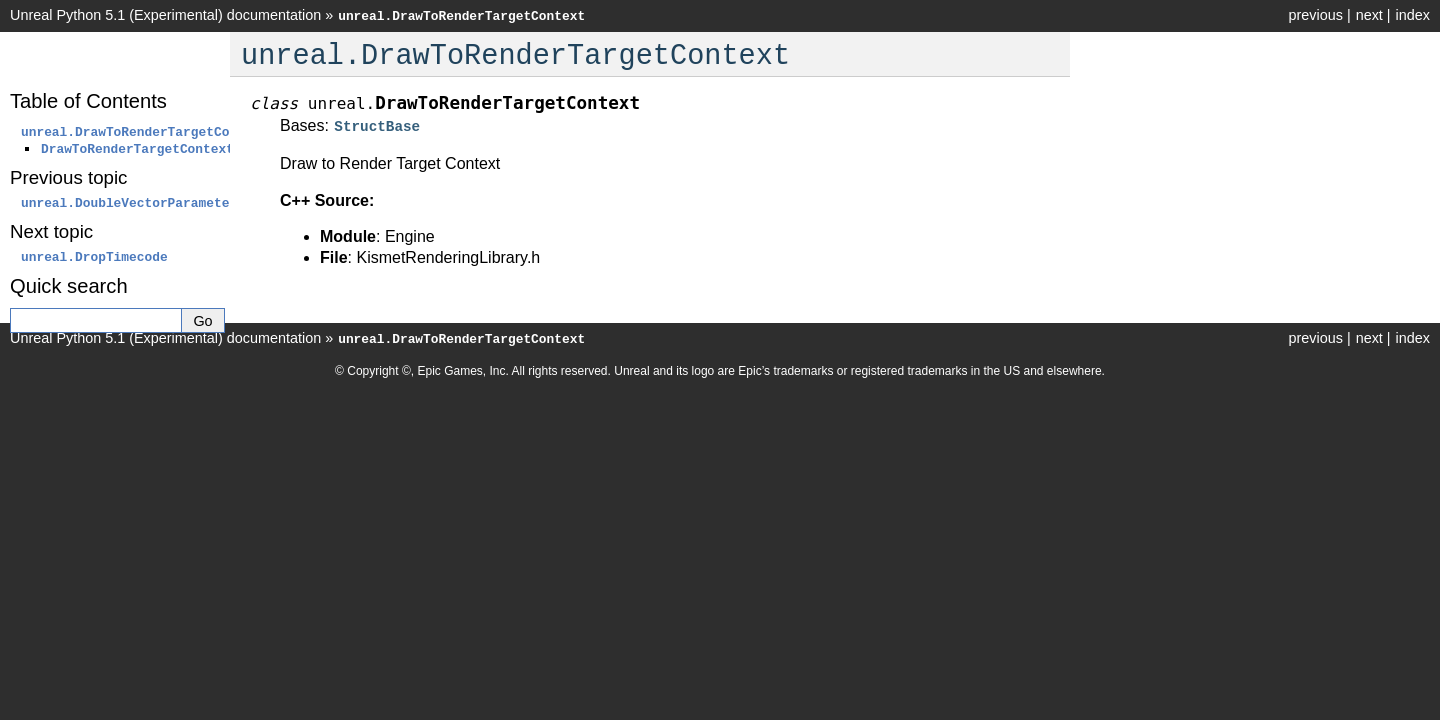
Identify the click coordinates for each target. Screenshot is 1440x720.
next (1369, 15)
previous (1315, 15)
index (1413, 15)
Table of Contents (88, 101)
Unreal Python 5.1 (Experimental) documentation (165, 15)
